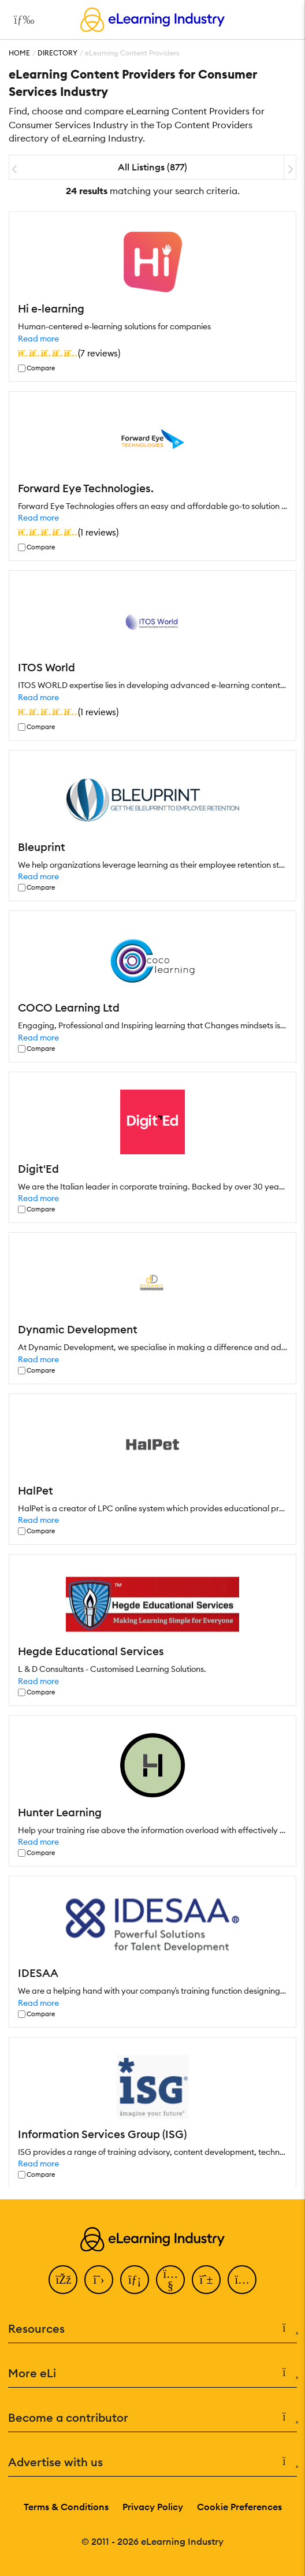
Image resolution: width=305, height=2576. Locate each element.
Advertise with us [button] (152, 2462)
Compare (41, 368)
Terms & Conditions (66, 2506)
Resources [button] (152, 2329)
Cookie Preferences (239, 2506)
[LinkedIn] (134, 2279)
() (69, 353)
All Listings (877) (152, 167)
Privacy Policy (152, 2506)
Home (19, 53)
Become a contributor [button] (152, 2418)
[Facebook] (63, 2279)
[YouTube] (170, 2279)
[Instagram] (242, 2279)
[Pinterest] (206, 2279)
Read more (38, 338)
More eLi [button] (152, 2373)
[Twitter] (98, 2279)
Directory (57, 53)
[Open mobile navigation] (21, 20)
